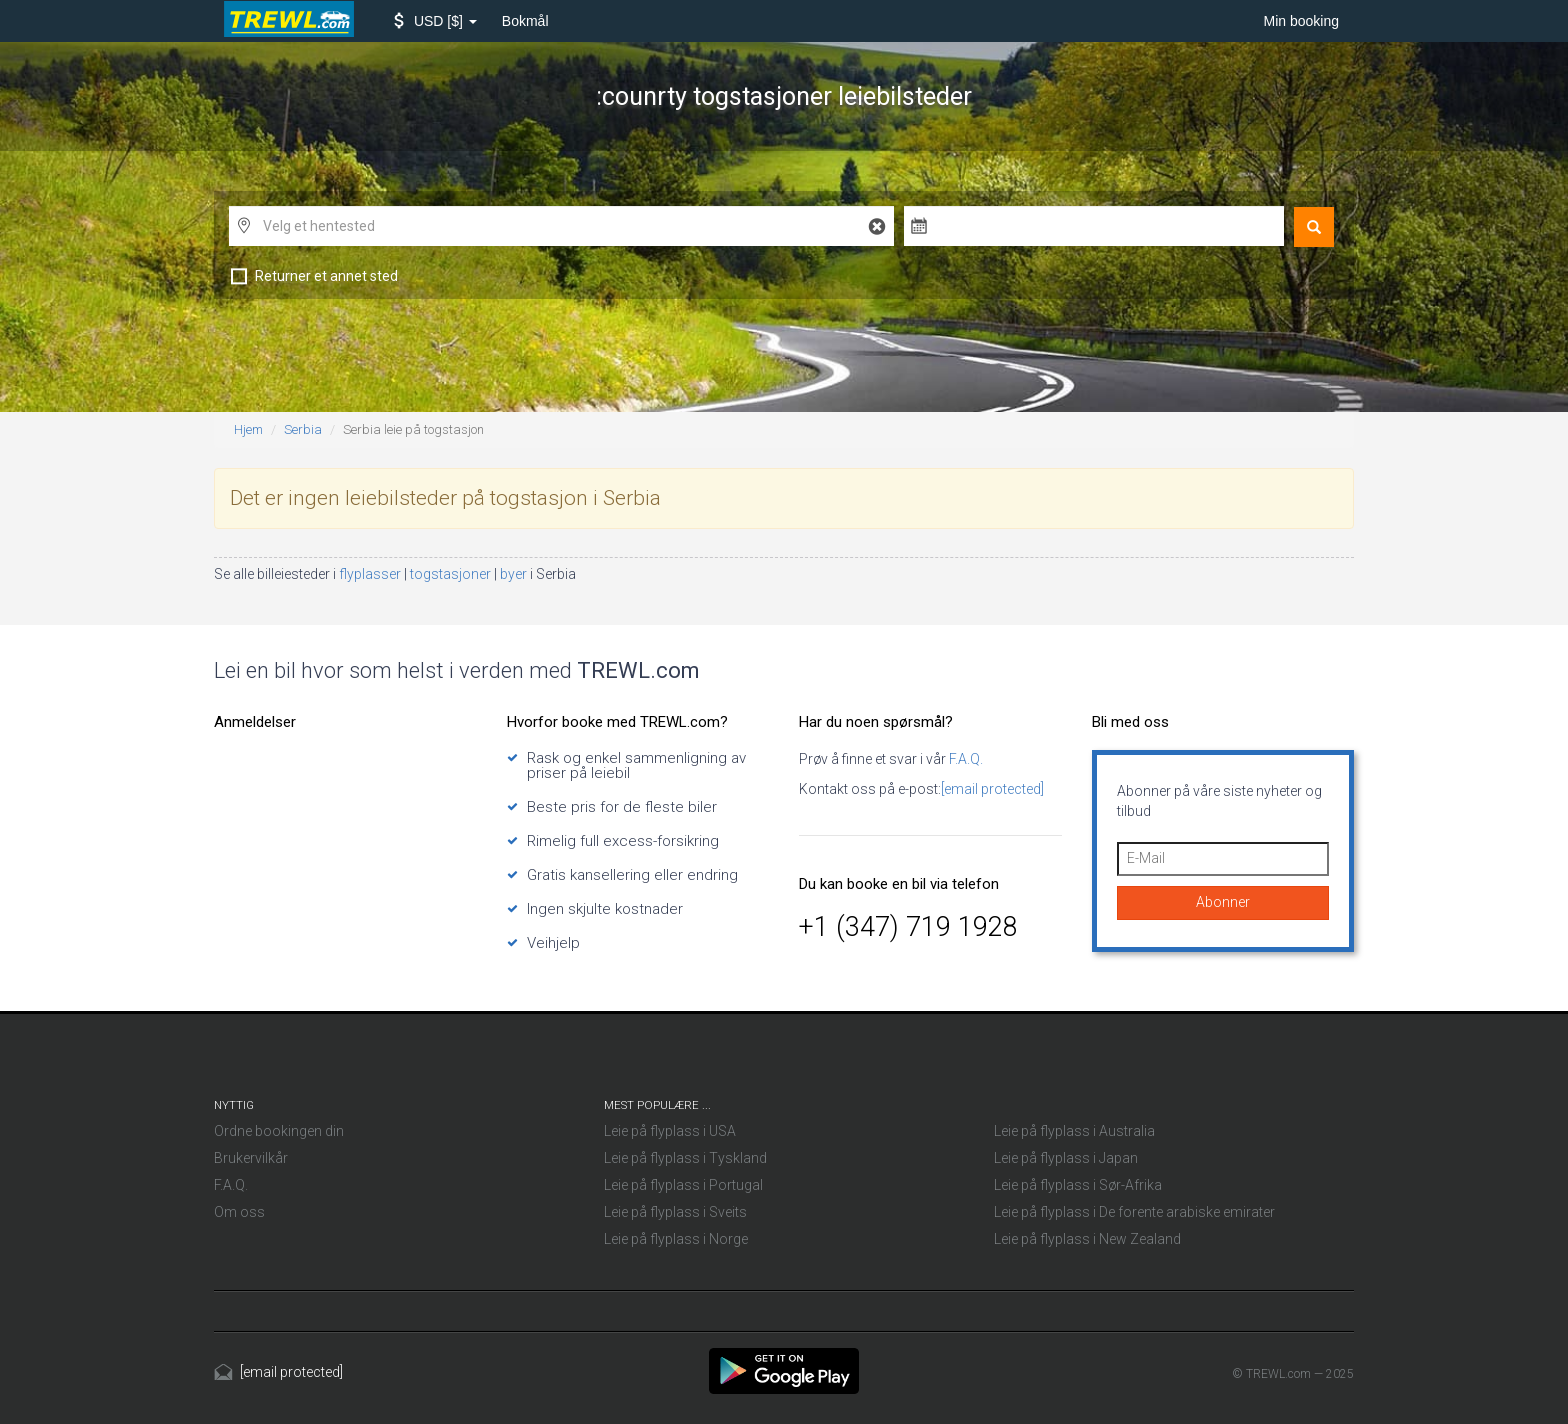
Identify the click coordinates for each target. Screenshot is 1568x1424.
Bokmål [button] (525, 21)
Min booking (1302, 21)
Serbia (303, 429)
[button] (435, 21)
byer (515, 574)
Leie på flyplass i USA (670, 1131)
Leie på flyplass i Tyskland (685, 1158)
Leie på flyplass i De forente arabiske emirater (1134, 1212)
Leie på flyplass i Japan (1066, 1158)
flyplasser (371, 574)
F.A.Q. (964, 759)
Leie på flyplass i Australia (1074, 1131)
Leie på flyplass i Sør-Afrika (1078, 1185)
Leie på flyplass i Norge (676, 1239)
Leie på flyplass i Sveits (675, 1212)
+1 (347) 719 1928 (908, 927)
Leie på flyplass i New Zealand (1087, 1239)
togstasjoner (452, 574)
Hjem (248, 429)
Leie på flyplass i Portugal (683, 1185)
